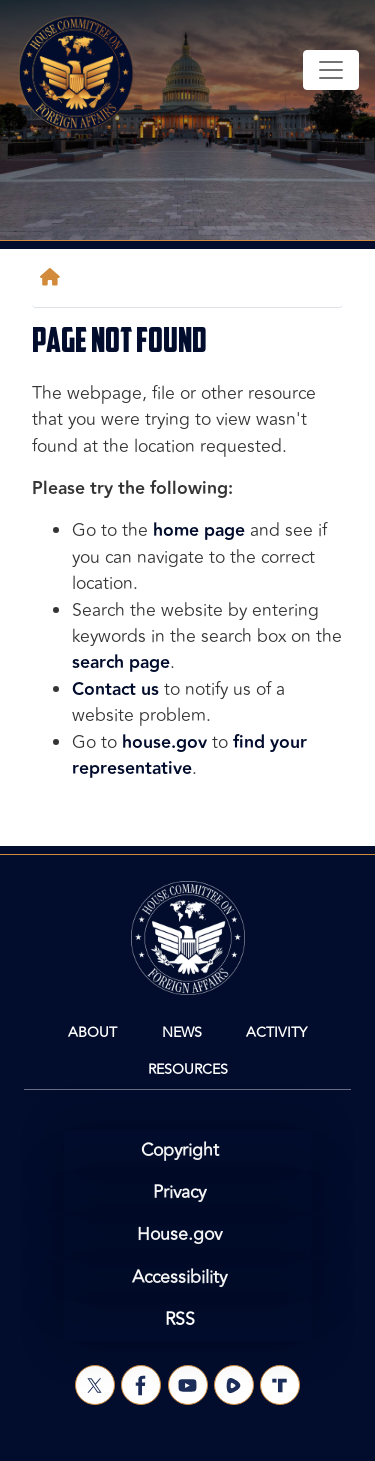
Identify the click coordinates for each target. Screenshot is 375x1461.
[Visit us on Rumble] (234, 1385)
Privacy (179, 1192)
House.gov (179, 1234)
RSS (180, 1319)
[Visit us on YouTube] (188, 1385)
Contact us (115, 689)
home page (199, 530)
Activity (276, 1032)
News (182, 1032)
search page (121, 662)
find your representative (189, 755)
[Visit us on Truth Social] (280, 1385)
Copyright (180, 1150)
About (92, 1032)
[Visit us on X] (95, 1385)
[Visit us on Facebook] (141, 1385)
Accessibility (179, 1277)
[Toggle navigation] (331, 70)
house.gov (164, 742)
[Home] (54, 277)
